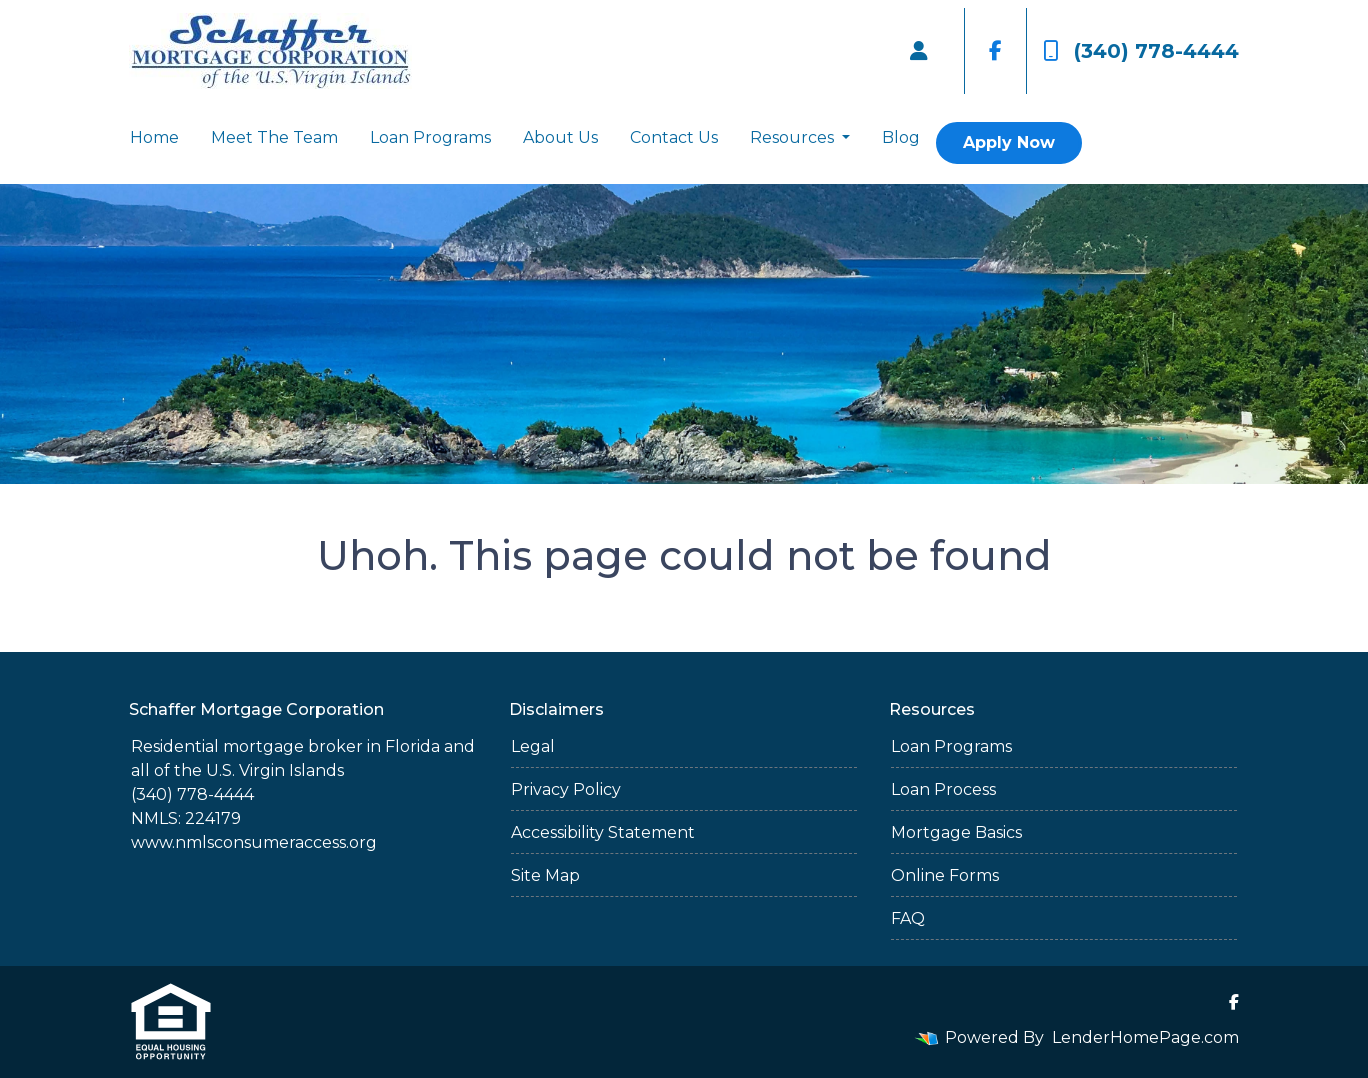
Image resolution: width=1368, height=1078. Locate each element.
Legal (533, 746)
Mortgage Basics (956, 832)
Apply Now (1009, 142)
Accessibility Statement (603, 832)
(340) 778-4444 (1141, 51)
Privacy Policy (566, 789)
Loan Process (943, 789)
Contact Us (674, 137)
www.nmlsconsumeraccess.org (254, 842)
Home (154, 137)
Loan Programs (430, 137)
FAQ (908, 918)
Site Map (545, 875)
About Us (560, 137)
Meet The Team (274, 137)
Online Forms (945, 875)
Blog (901, 137)
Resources (794, 137)
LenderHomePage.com (1145, 1037)
